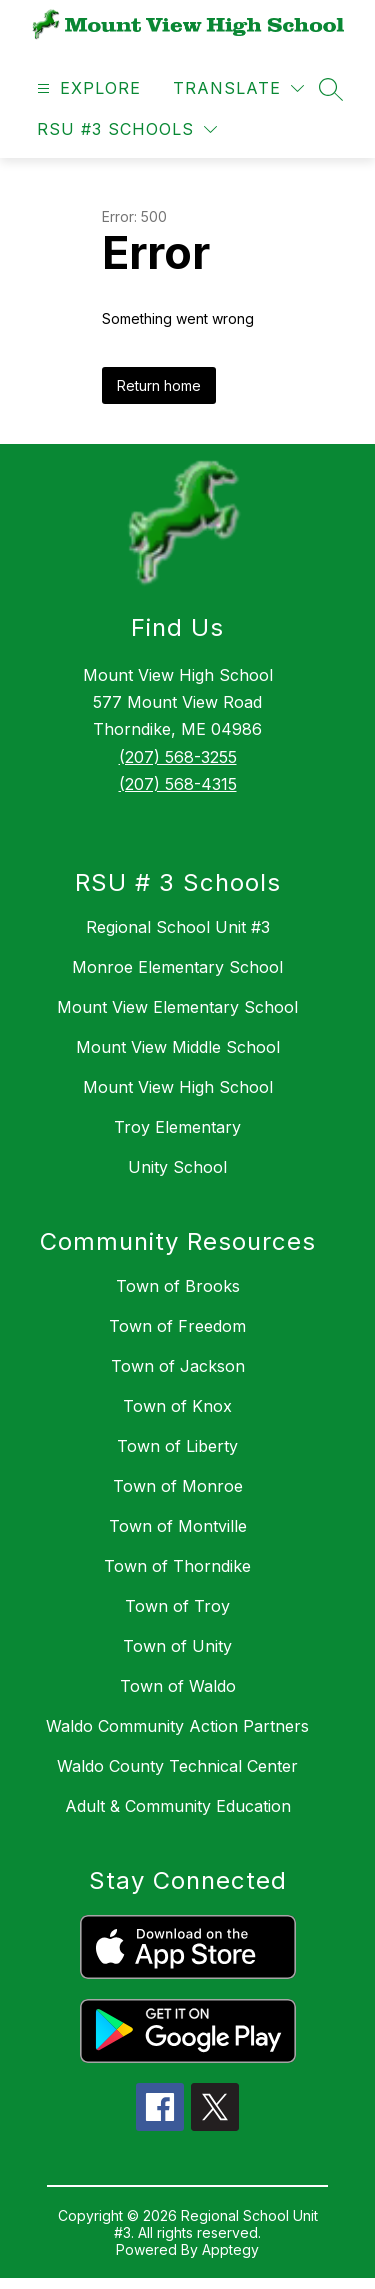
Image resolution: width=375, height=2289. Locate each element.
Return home (159, 385)
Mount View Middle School (178, 1047)
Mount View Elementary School (177, 1007)
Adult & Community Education (178, 1806)
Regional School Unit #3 (178, 927)
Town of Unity (177, 1646)
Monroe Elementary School (177, 967)
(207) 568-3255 (178, 757)
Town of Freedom (177, 1326)
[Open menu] (86, 88)
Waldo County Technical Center (177, 1766)
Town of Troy (177, 1606)
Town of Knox (177, 1406)
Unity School (177, 1167)
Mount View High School (178, 1087)
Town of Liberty (177, 1446)
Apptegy (230, 2249)
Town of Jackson (178, 1366)
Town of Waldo (178, 1686)
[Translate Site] (238, 88)
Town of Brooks (178, 1286)
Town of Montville (178, 1526)
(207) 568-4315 (178, 784)
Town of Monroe (178, 1486)
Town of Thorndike (177, 1566)
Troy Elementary (177, 1127)
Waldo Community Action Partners (177, 1726)
